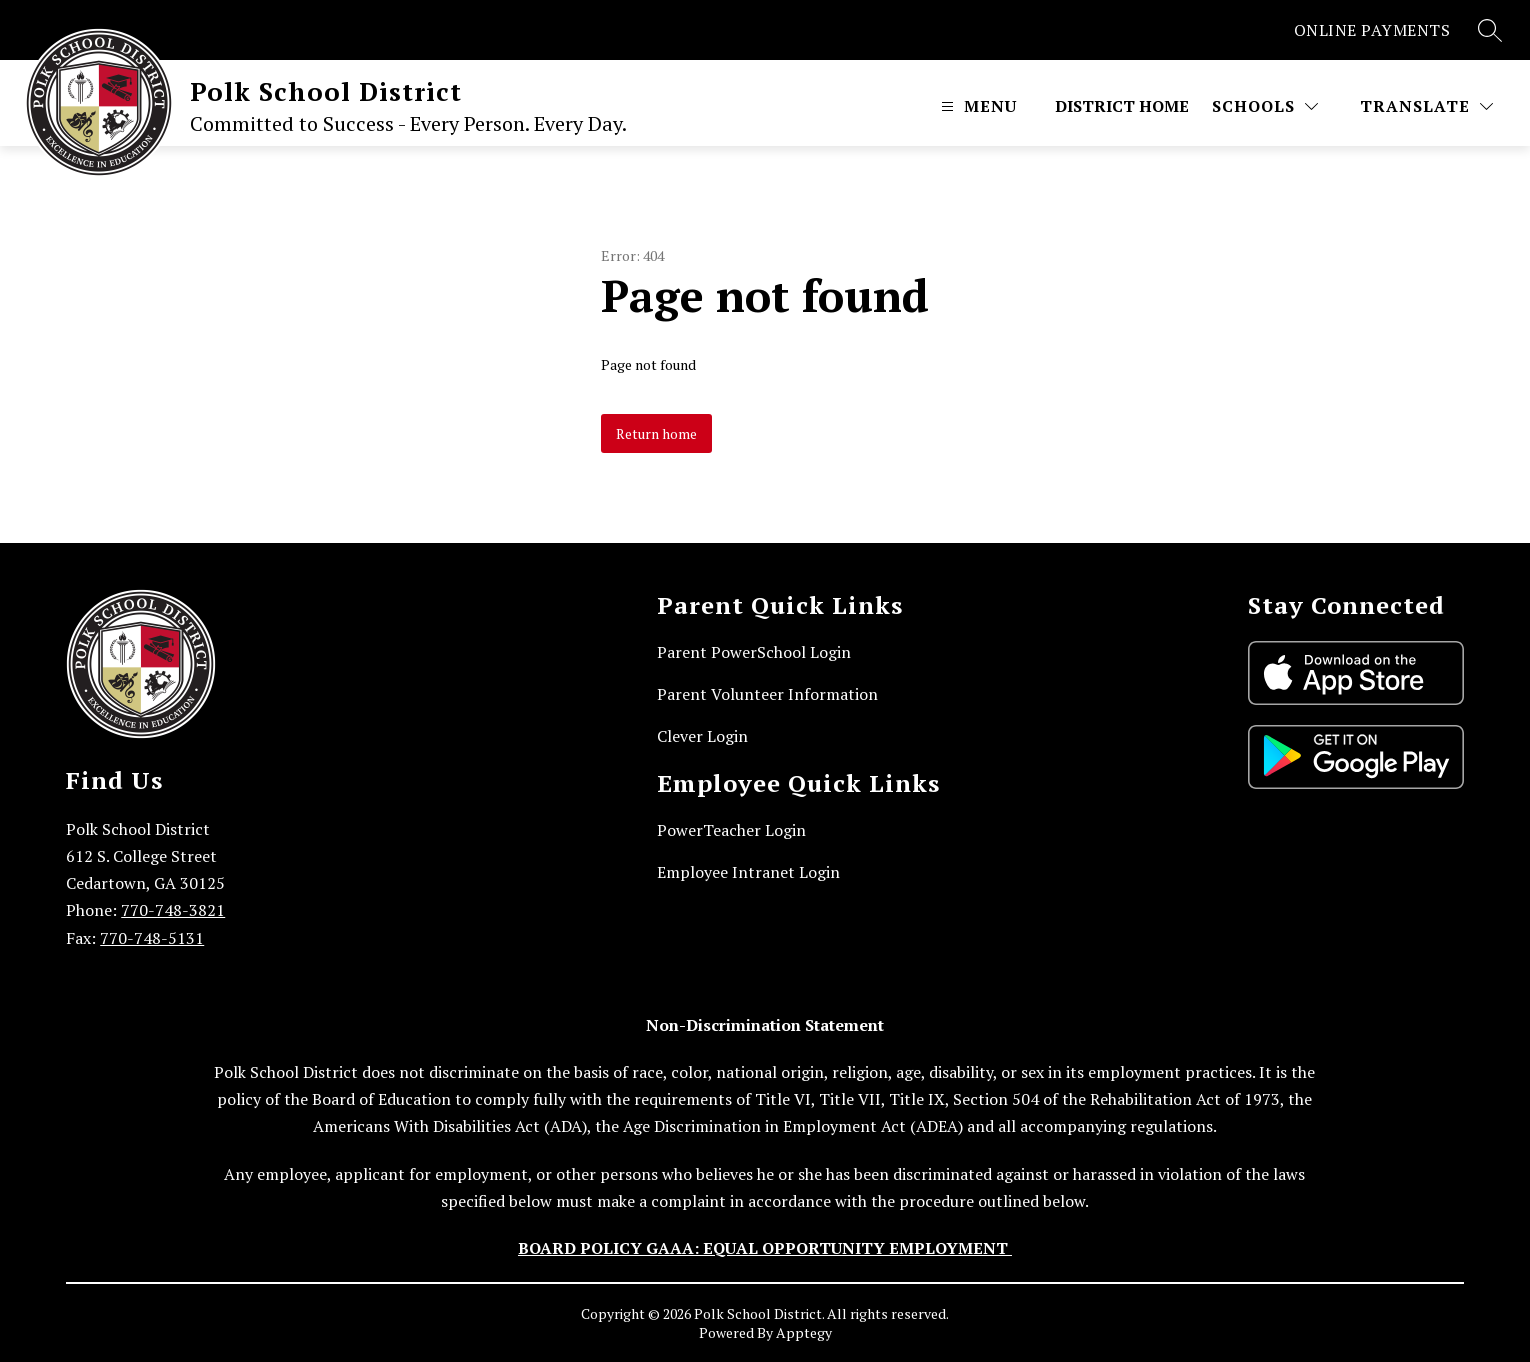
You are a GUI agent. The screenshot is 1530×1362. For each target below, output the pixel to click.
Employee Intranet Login (748, 872)
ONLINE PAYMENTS (1372, 30)
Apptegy (804, 1332)
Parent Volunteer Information (767, 694)
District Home (1122, 106)
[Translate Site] (1426, 106)
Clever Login (702, 736)
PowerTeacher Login (731, 830)
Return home (656, 433)
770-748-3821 (173, 910)
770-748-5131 (152, 938)
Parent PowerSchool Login (754, 652)
